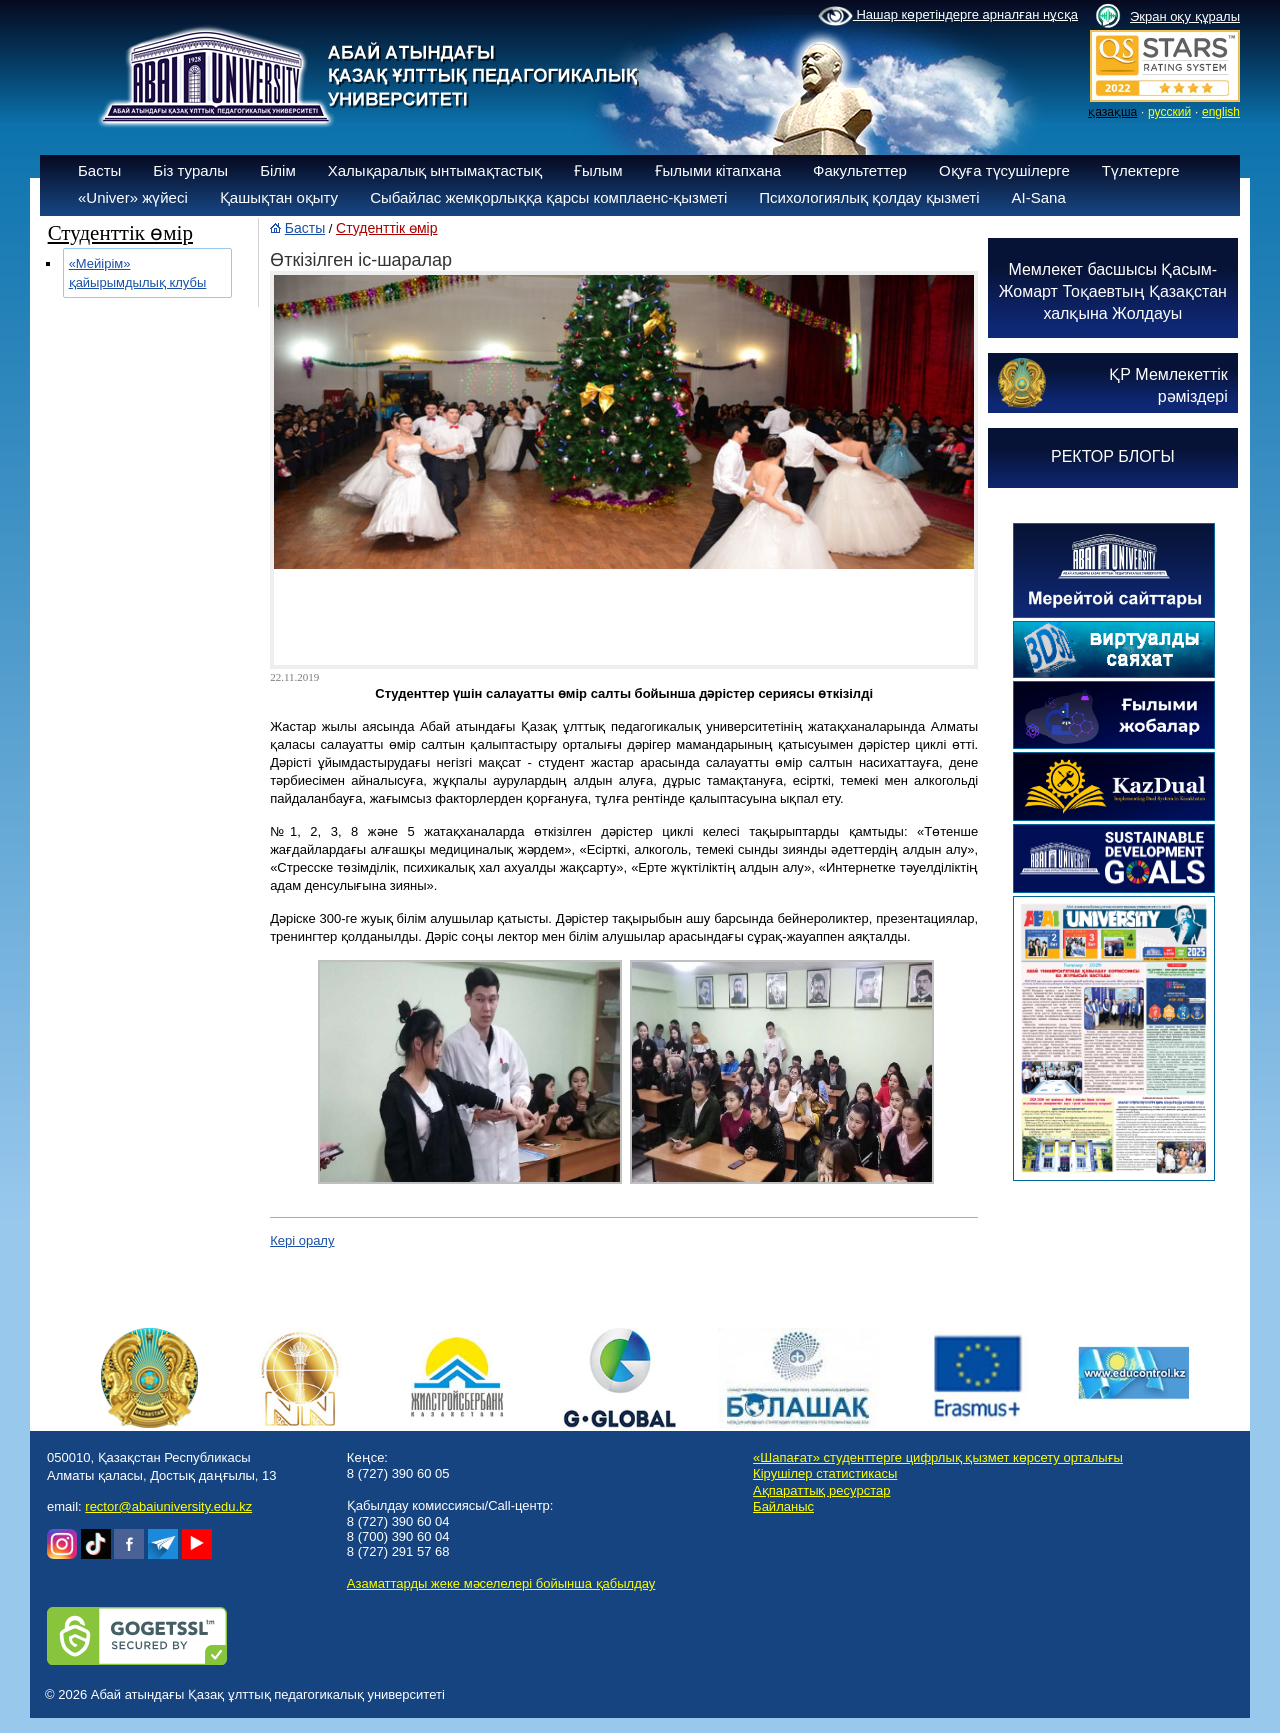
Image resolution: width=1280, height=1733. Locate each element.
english (1221, 112)
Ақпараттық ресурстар (821, 1490)
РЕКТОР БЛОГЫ (1113, 456)
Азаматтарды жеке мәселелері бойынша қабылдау (501, 1583)
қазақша (1112, 112)
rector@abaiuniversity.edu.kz (168, 1506)
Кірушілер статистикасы (825, 1473)
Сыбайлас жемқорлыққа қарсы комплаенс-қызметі (548, 197)
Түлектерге (1141, 170)
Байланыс (783, 1506)
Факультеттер (860, 170)
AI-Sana (1039, 197)
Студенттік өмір (386, 228)
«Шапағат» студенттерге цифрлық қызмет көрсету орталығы (938, 1457)
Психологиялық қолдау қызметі (869, 197)
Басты (99, 170)
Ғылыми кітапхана (718, 170)
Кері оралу (302, 1240)
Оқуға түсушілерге (1004, 170)
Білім (278, 170)
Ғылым (598, 170)
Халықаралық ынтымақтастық (435, 170)
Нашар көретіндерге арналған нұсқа (948, 16)
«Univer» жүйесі (133, 197)
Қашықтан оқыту (279, 197)
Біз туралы (190, 170)
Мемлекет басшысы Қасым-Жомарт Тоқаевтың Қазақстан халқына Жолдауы (1113, 291)
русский (1169, 112)
